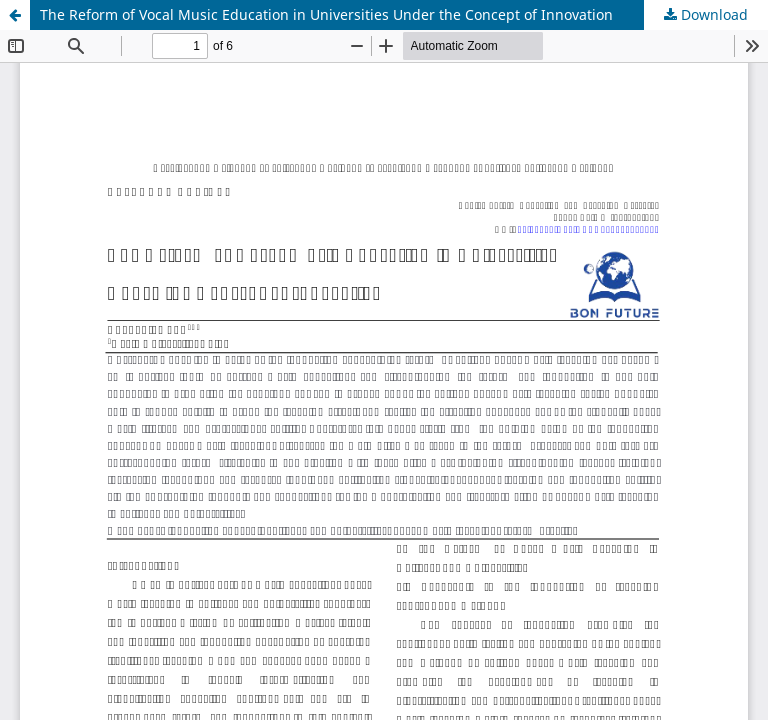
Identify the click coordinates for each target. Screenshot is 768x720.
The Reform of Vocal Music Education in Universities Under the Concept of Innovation (326, 14)
